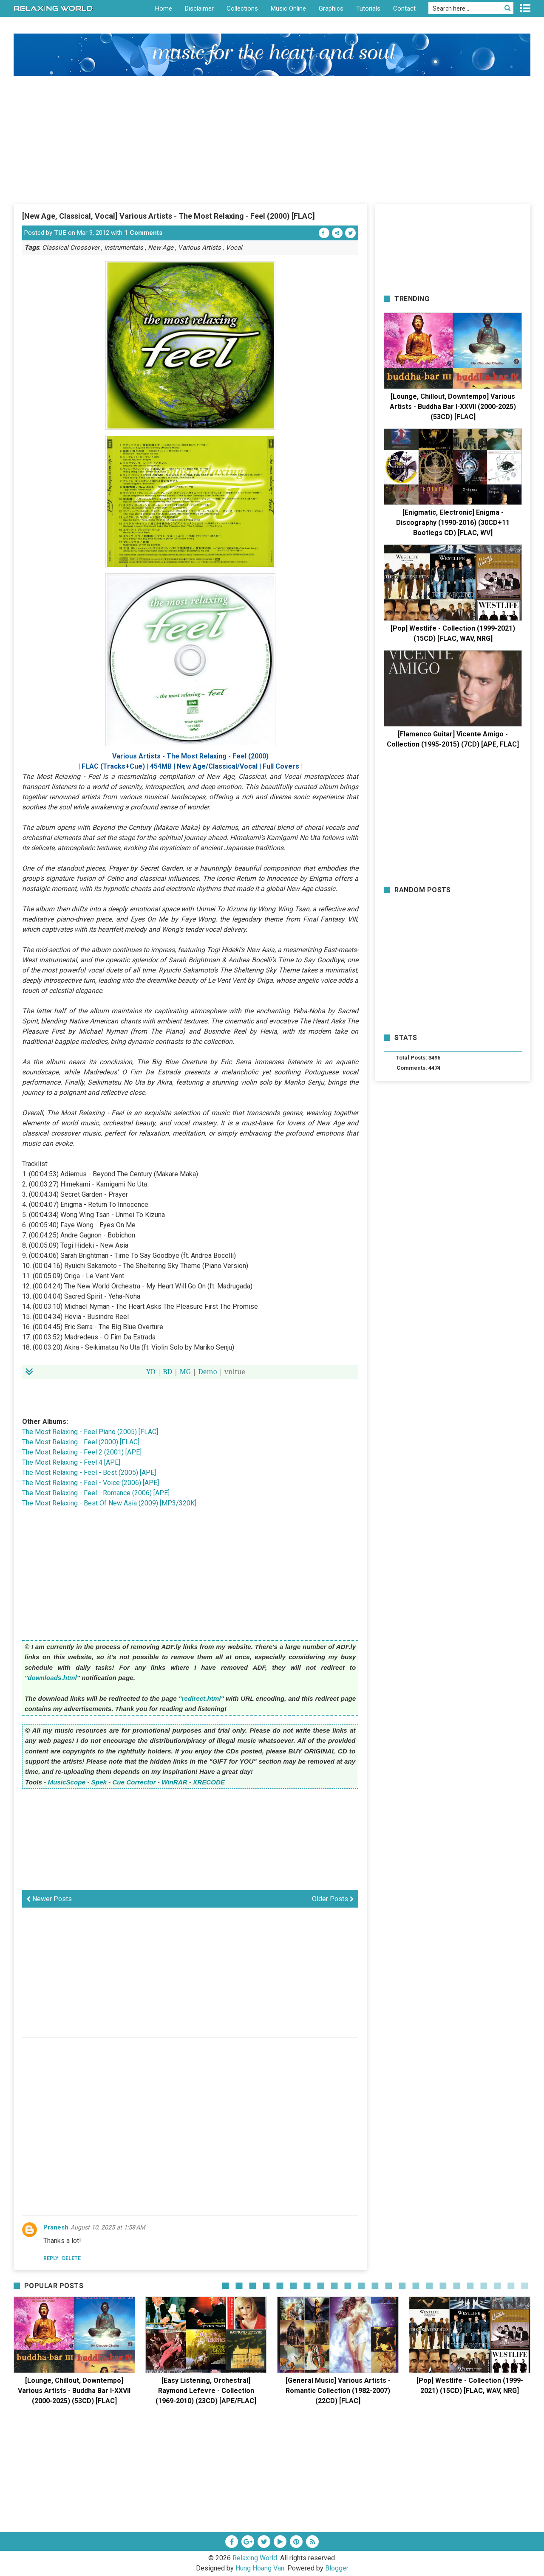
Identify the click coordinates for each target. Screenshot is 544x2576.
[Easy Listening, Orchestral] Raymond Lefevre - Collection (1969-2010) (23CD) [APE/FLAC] (206, 2390)
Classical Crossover (70, 247)
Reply (51, 2258)
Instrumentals (123, 247)
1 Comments (143, 233)
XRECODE (209, 1782)
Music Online (288, 8)
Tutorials (368, 8)
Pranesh (55, 2227)
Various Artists (199, 247)
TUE (60, 233)
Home (163, 8)
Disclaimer (199, 8)
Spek (99, 1782)
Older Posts (333, 1899)
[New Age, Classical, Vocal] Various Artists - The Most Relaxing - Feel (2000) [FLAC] (168, 215)
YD (151, 1371)
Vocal (234, 247)
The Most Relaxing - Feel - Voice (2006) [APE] (90, 1483)
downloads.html (52, 1677)
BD (167, 1371)
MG (185, 1371)
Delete (71, 2258)
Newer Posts (49, 1899)
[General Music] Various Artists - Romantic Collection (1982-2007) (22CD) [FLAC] (338, 2390)
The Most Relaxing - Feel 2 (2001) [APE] (82, 1452)
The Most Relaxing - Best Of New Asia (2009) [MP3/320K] (109, 1503)
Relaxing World (254, 2558)
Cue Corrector (134, 1782)
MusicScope (66, 1782)
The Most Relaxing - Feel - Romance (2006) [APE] (96, 1493)
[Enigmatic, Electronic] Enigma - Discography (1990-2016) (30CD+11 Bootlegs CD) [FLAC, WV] (453, 522)
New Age (160, 247)
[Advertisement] (272, 139)
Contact (404, 8)
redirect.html (201, 1698)
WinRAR (174, 1782)
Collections (242, 8)
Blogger (336, 2568)
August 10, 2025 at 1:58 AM (108, 2227)
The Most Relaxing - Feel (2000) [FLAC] (80, 1442)
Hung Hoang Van (259, 2568)
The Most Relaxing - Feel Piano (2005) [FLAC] (90, 1432)
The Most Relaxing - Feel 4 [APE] (71, 1462)
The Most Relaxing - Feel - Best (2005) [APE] (89, 1472)
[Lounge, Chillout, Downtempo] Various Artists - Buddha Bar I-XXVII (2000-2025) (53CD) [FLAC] (453, 406)
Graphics (331, 8)
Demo (207, 1371)
